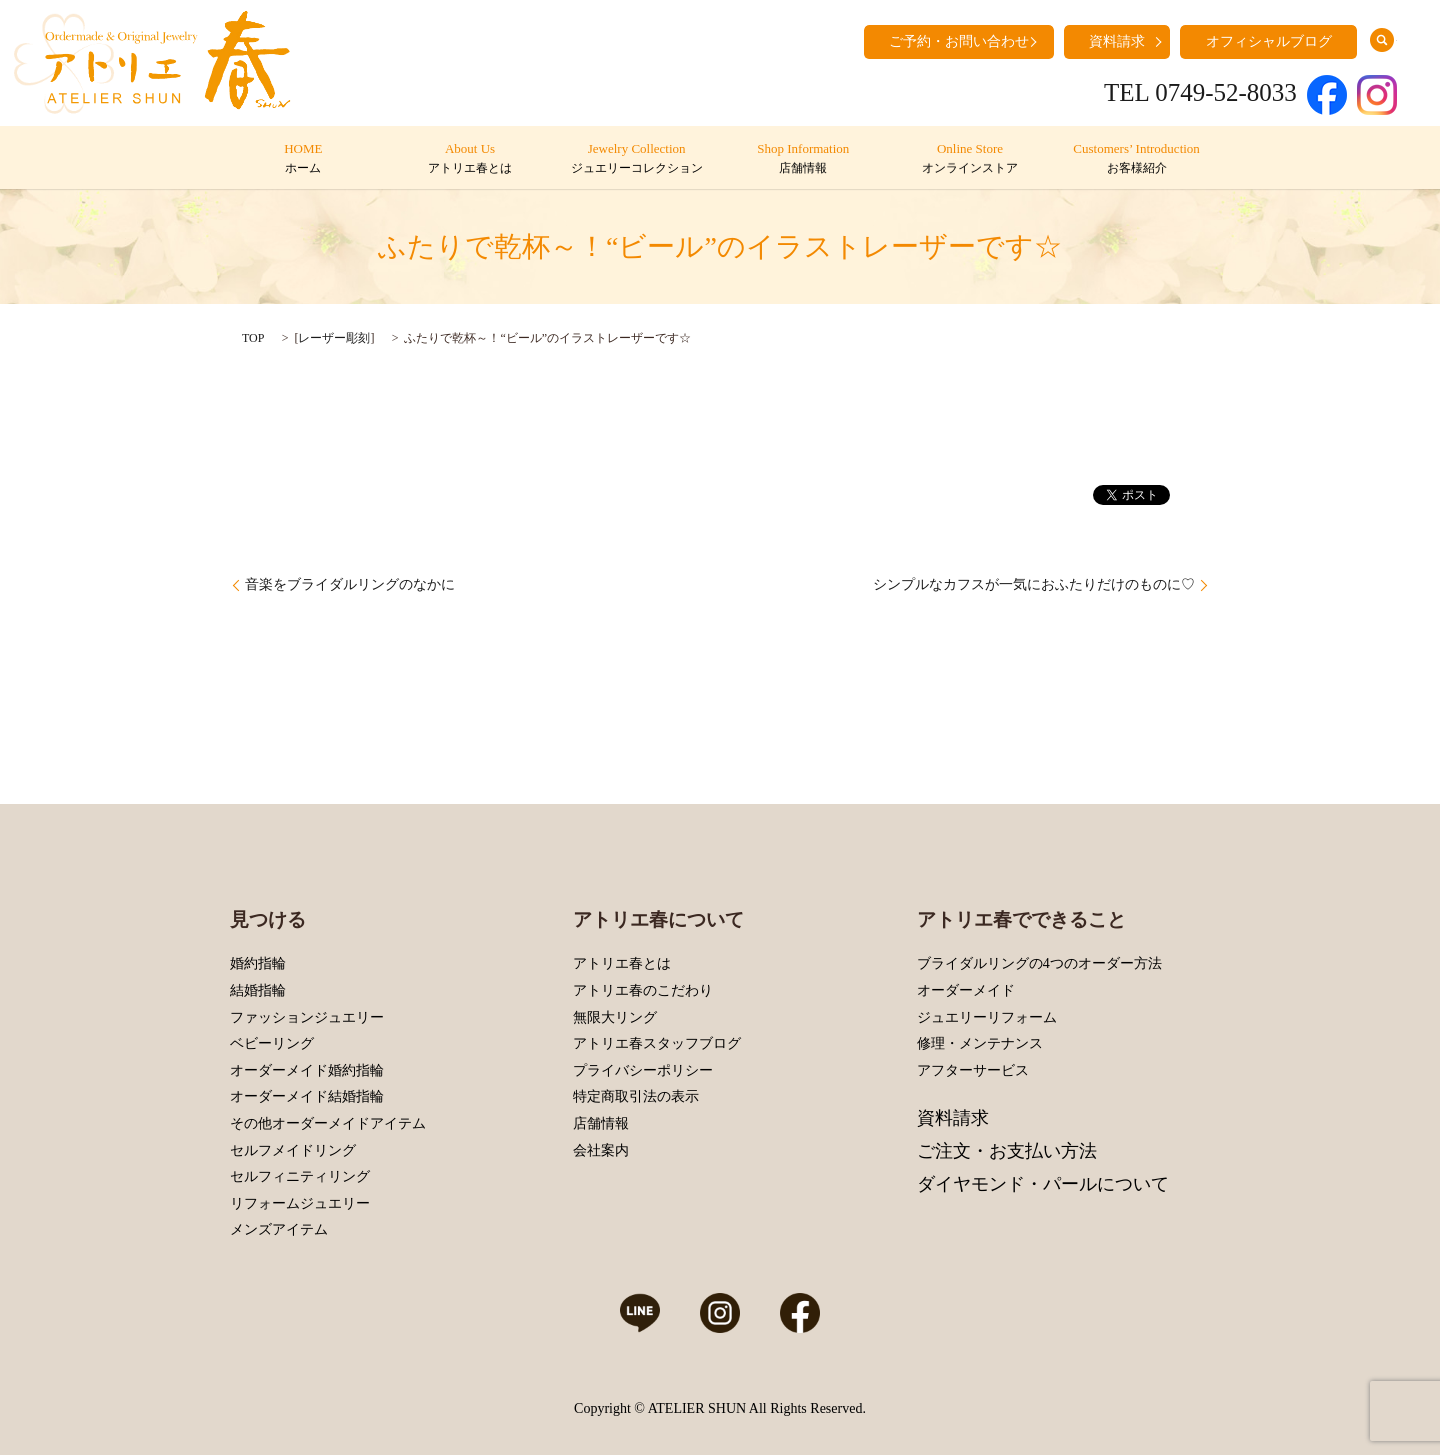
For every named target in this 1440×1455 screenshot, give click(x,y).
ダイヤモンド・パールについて (1043, 1184)
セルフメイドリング (293, 1150)
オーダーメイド (966, 990)
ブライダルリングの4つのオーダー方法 (1039, 963)
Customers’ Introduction (1136, 159)
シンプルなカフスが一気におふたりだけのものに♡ (1034, 584)
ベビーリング (272, 1043)
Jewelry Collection (636, 159)
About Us (469, 159)
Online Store (969, 159)
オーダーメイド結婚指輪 (307, 1096)
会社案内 (601, 1150)
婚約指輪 (258, 963)
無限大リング (615, 1017)
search (1382, 40)
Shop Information (803, 159)
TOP (253, 338)
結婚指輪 (258, 990)
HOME (303, 159)
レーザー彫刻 (334, 338)
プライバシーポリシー (643, 1070)
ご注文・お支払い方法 (1007, 1151)
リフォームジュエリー (300, 1203)
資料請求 (1117, 41)
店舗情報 (601, 1123)
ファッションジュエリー (307, 1017)
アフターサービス (973, 1070)
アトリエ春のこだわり (643, 990)
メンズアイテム (279, 1229)
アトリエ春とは (622, 963)
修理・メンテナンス (980, 1043)
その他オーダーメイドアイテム (328, 1123)
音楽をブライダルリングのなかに (350, 584)
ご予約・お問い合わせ (959, 41)
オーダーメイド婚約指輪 (307, 1070)
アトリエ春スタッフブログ (657, 1043)
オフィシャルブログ (1269, 41)
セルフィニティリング (300, 1176)
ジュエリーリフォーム (987, 1017)
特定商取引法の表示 (636, 1096)
